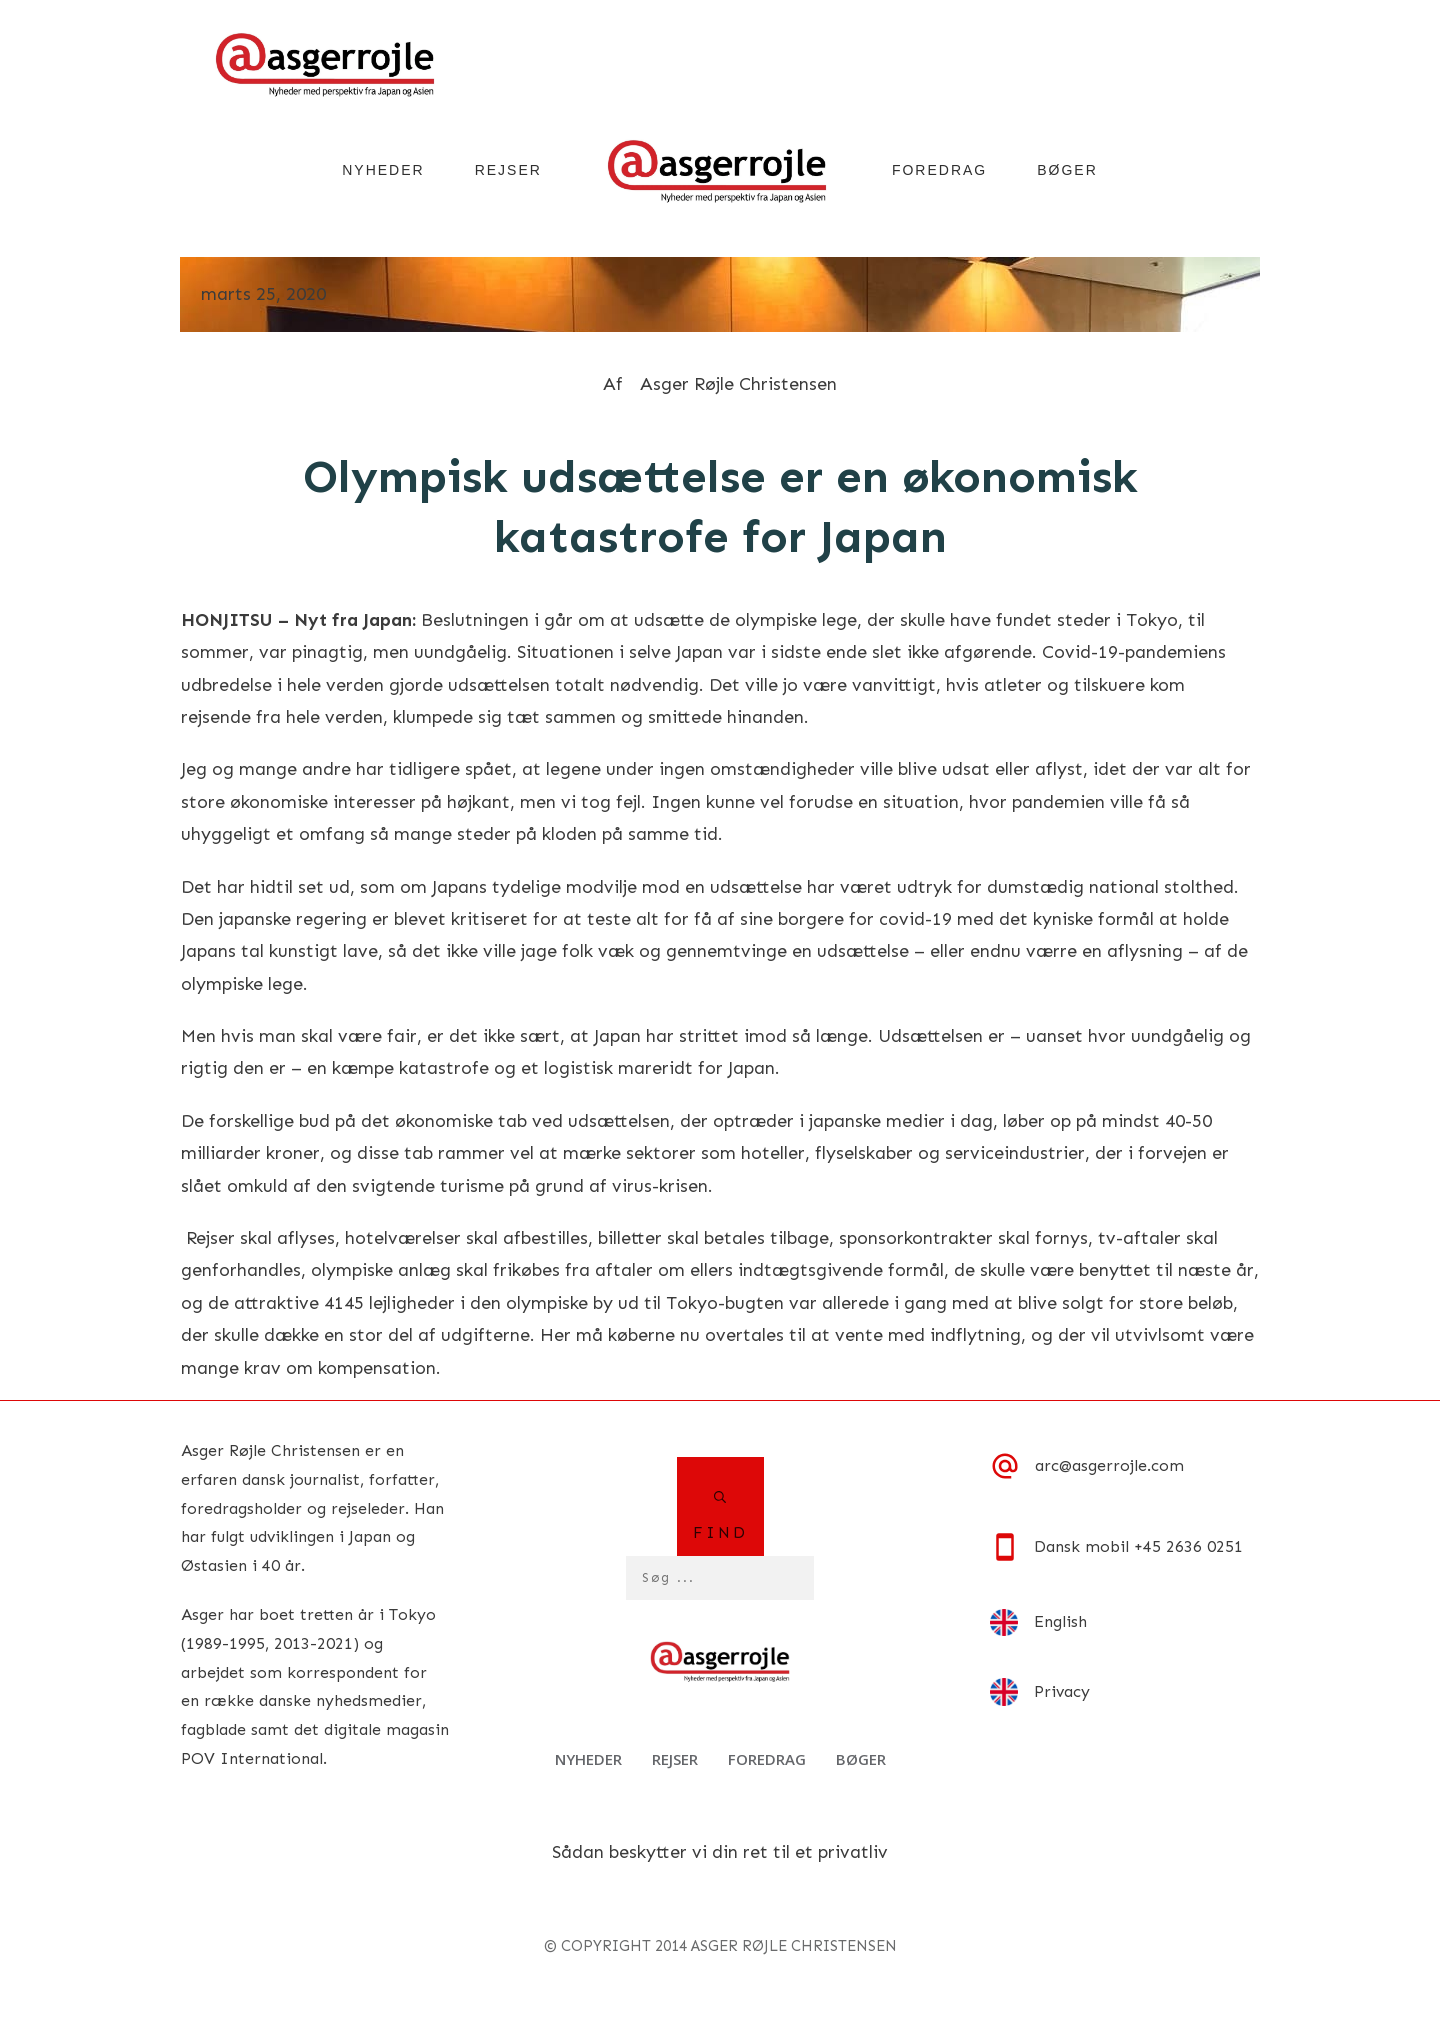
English (1060, 1621)
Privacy (1062, 1691)
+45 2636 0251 (1188, 1546)
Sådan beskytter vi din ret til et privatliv (720, 1852)
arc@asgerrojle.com (1109, 1465)
